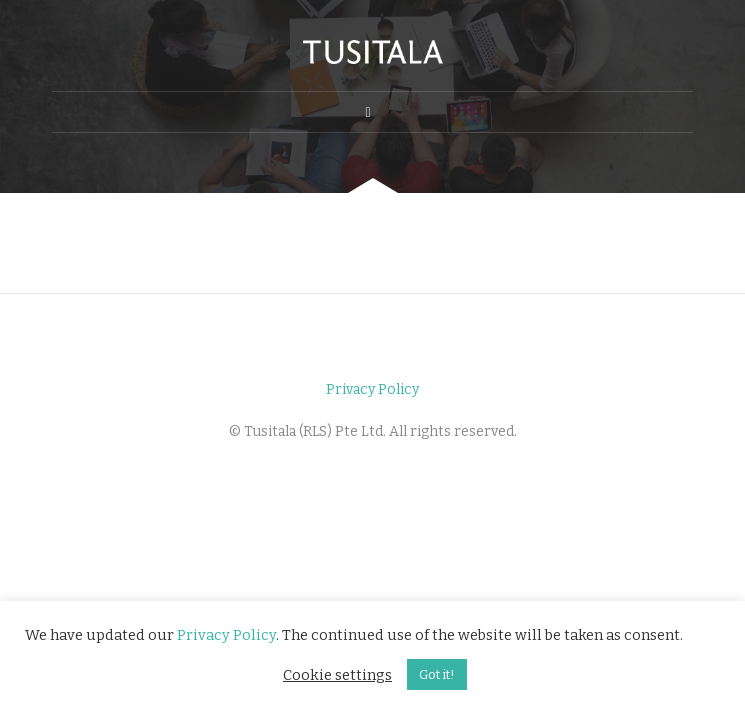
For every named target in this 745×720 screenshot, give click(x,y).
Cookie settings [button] (337, 675)
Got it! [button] (437, 674)
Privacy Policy (372, 389)
